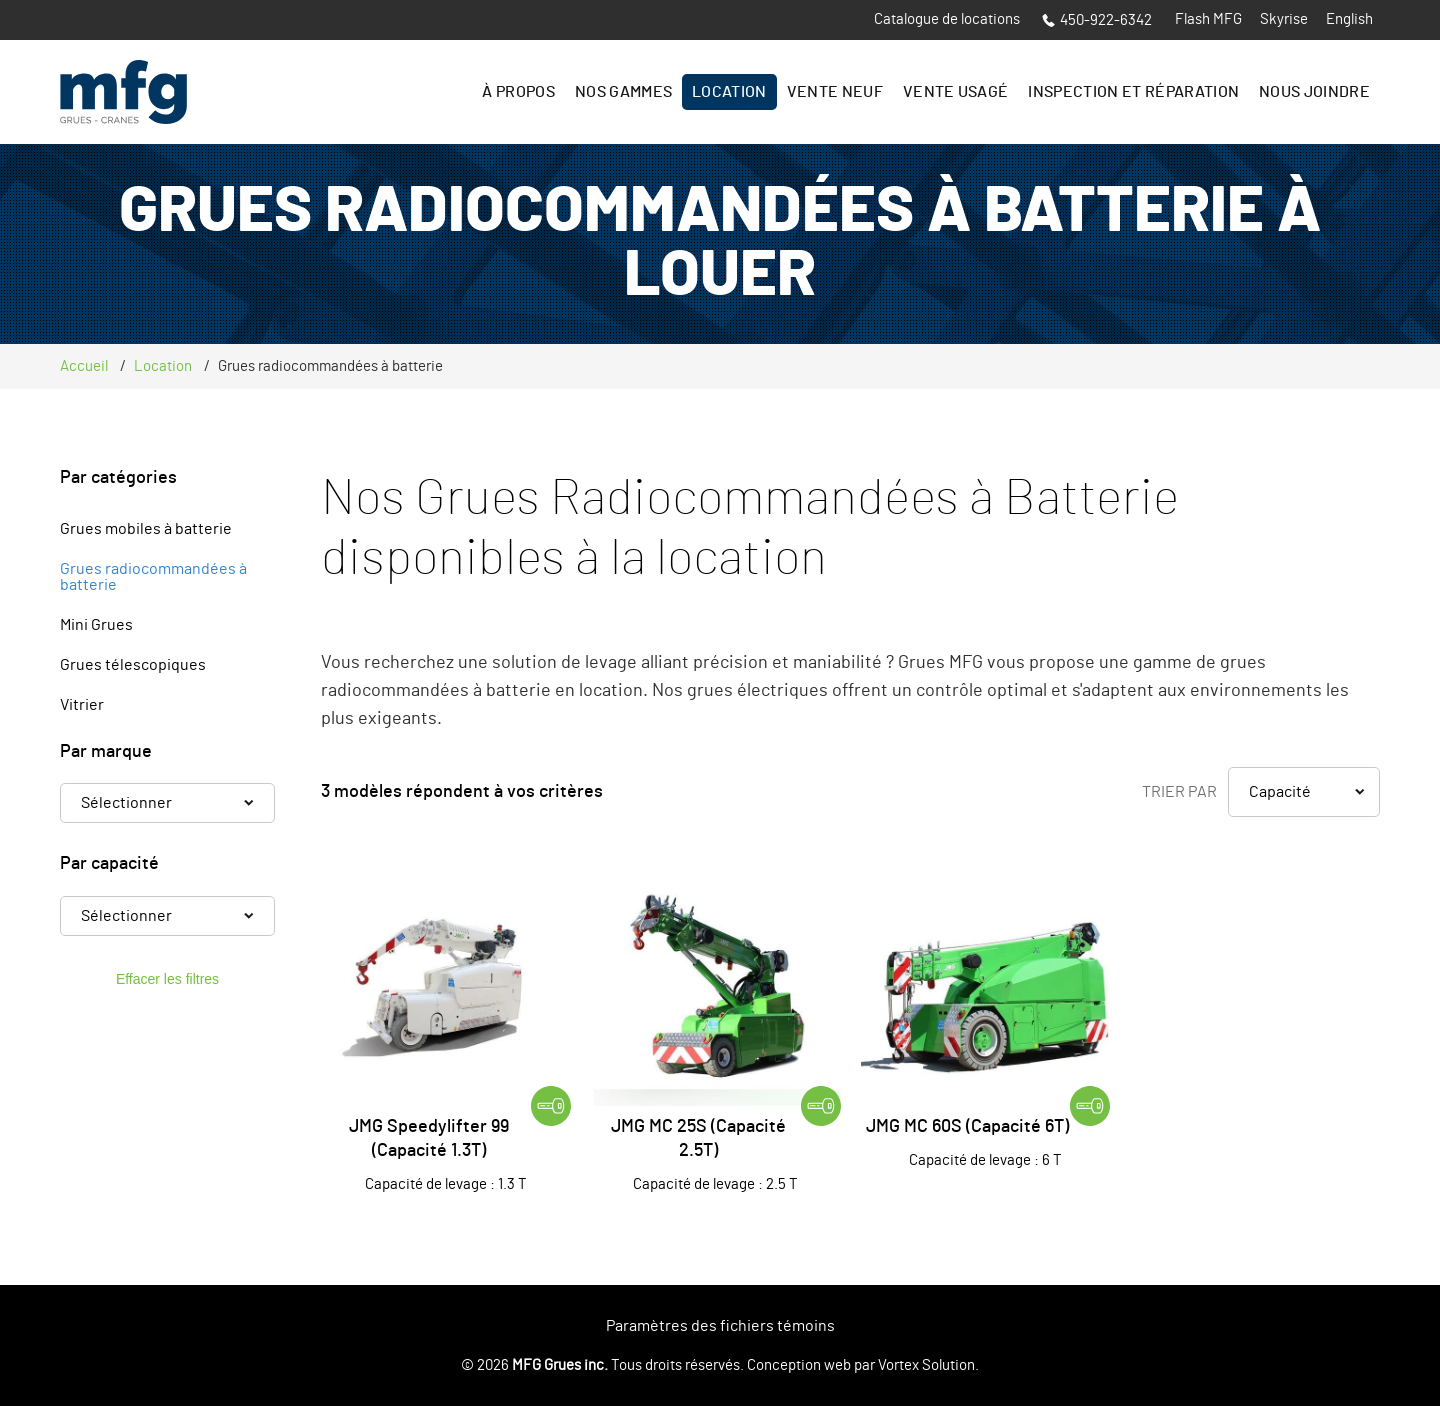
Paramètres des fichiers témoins (720, 1326)
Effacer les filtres (167, 979)
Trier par (1179, 792)
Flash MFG (1208, 19)
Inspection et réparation (1133, 92)
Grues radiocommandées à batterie (153, 577)
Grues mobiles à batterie (146, 529)
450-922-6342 (1097, 20)
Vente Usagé (956, 92)
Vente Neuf (835, 92)
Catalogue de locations (947, 19)
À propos (518, 92)
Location (729, 92)
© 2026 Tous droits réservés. (602, 1365)
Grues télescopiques (133, 665)
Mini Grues (96, 625)
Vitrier (82, 705)
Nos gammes (623, 92)
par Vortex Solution (914, 1365)
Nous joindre (1314, 92)
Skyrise (1284, 19)
